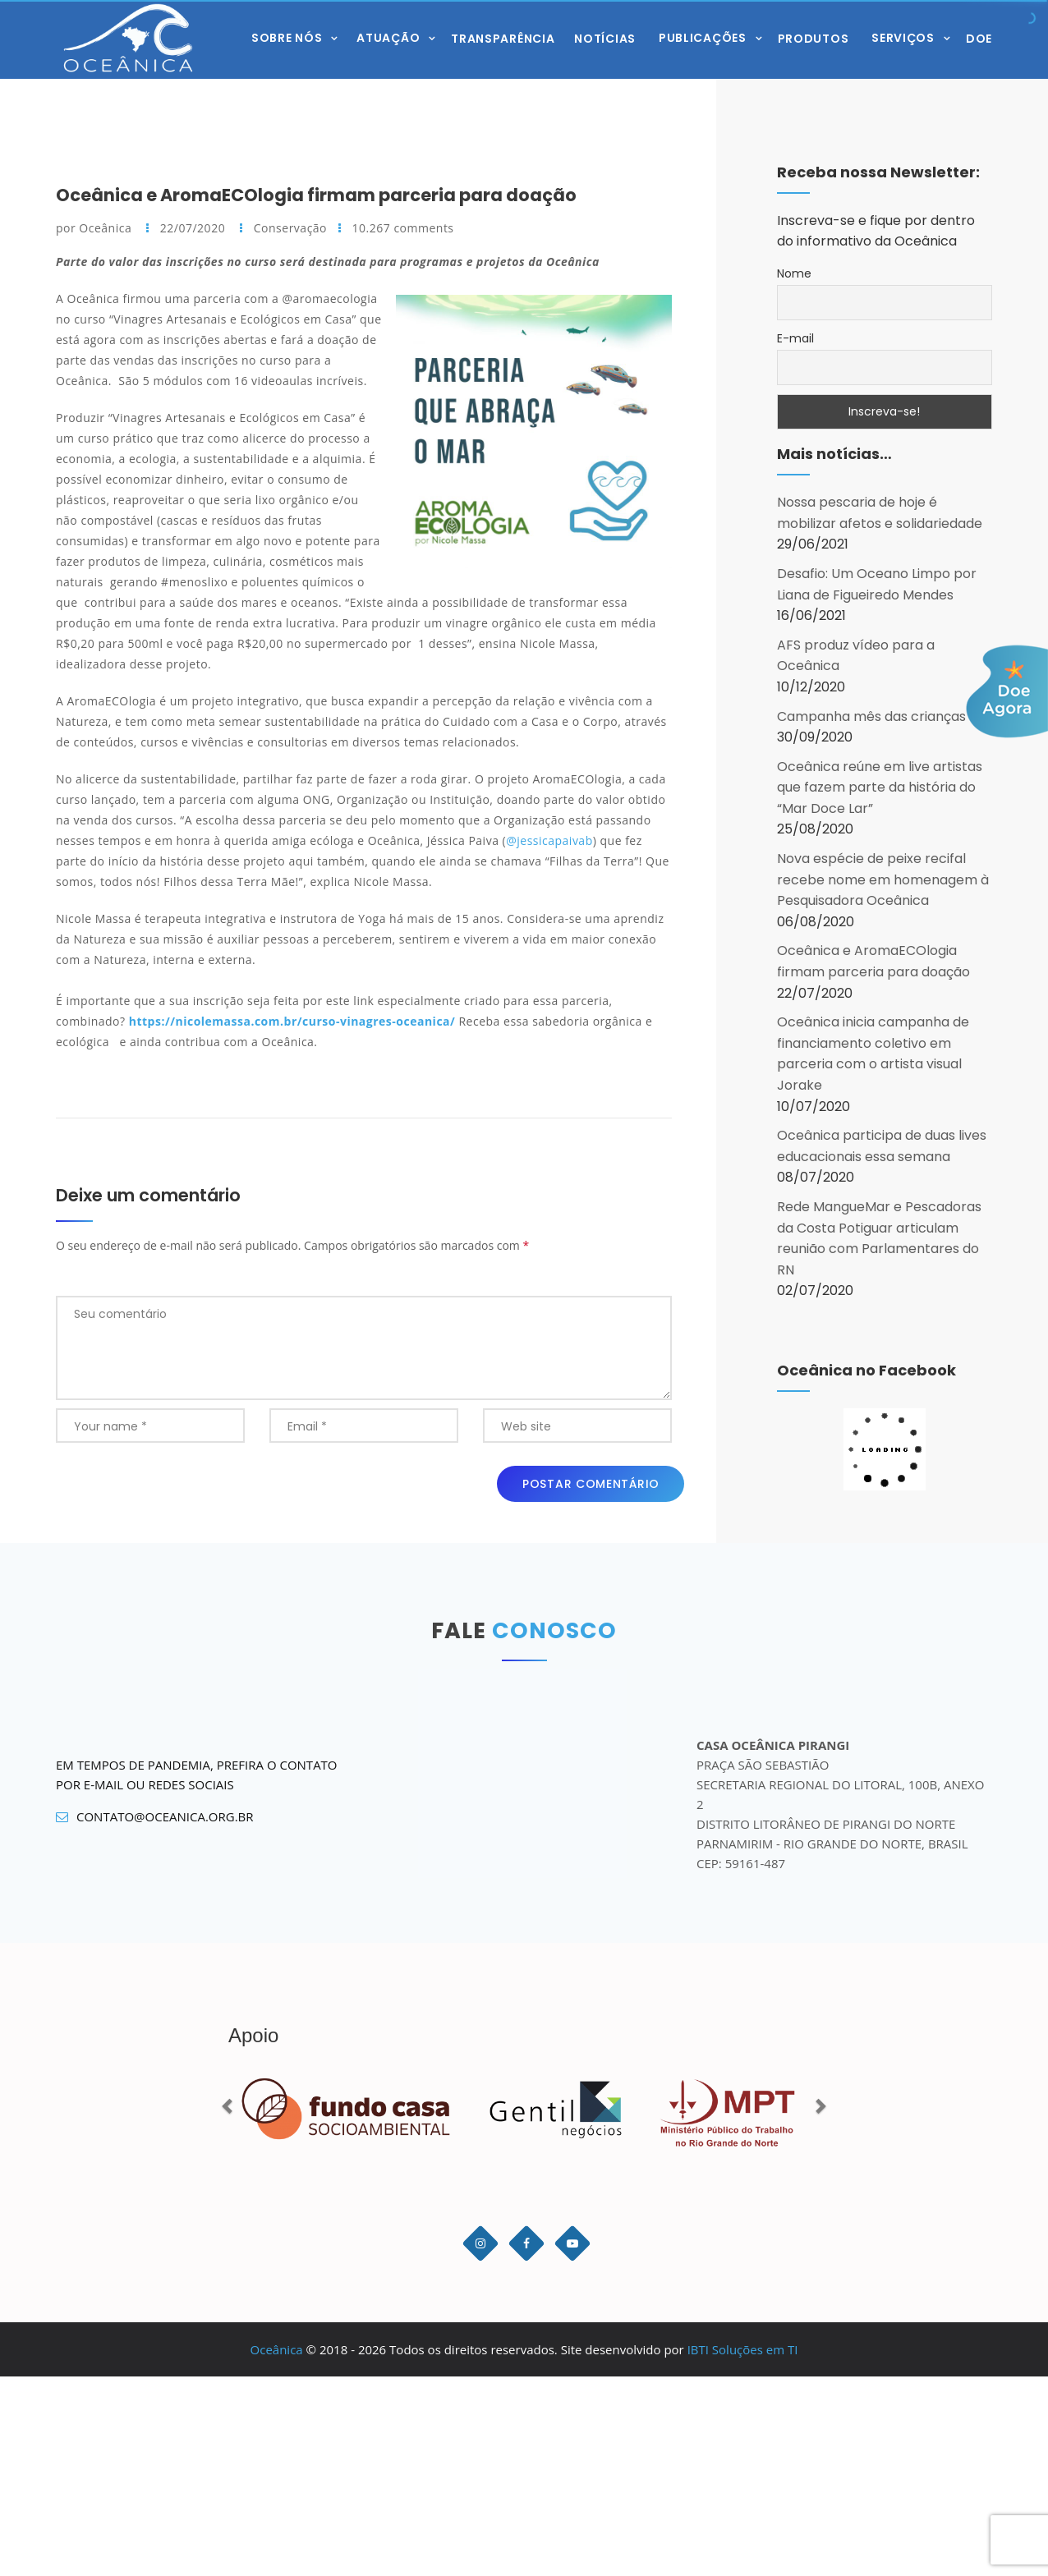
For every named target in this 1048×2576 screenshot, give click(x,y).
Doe (979, 38)
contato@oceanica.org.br (155, 1817)
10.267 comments (403, 228)
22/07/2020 (194, 228)
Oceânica (277, 2349)
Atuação (388, 37)
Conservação (290, 228)
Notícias (605, 38)
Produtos (813, 38)
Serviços (903, 37)
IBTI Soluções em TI (742, 2349)
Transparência (502, 38)
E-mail (795, 338)
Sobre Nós (286, 37)
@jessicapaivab (549, 840)
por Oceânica (95, 228)
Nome (794, 273)
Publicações (703, 37)
